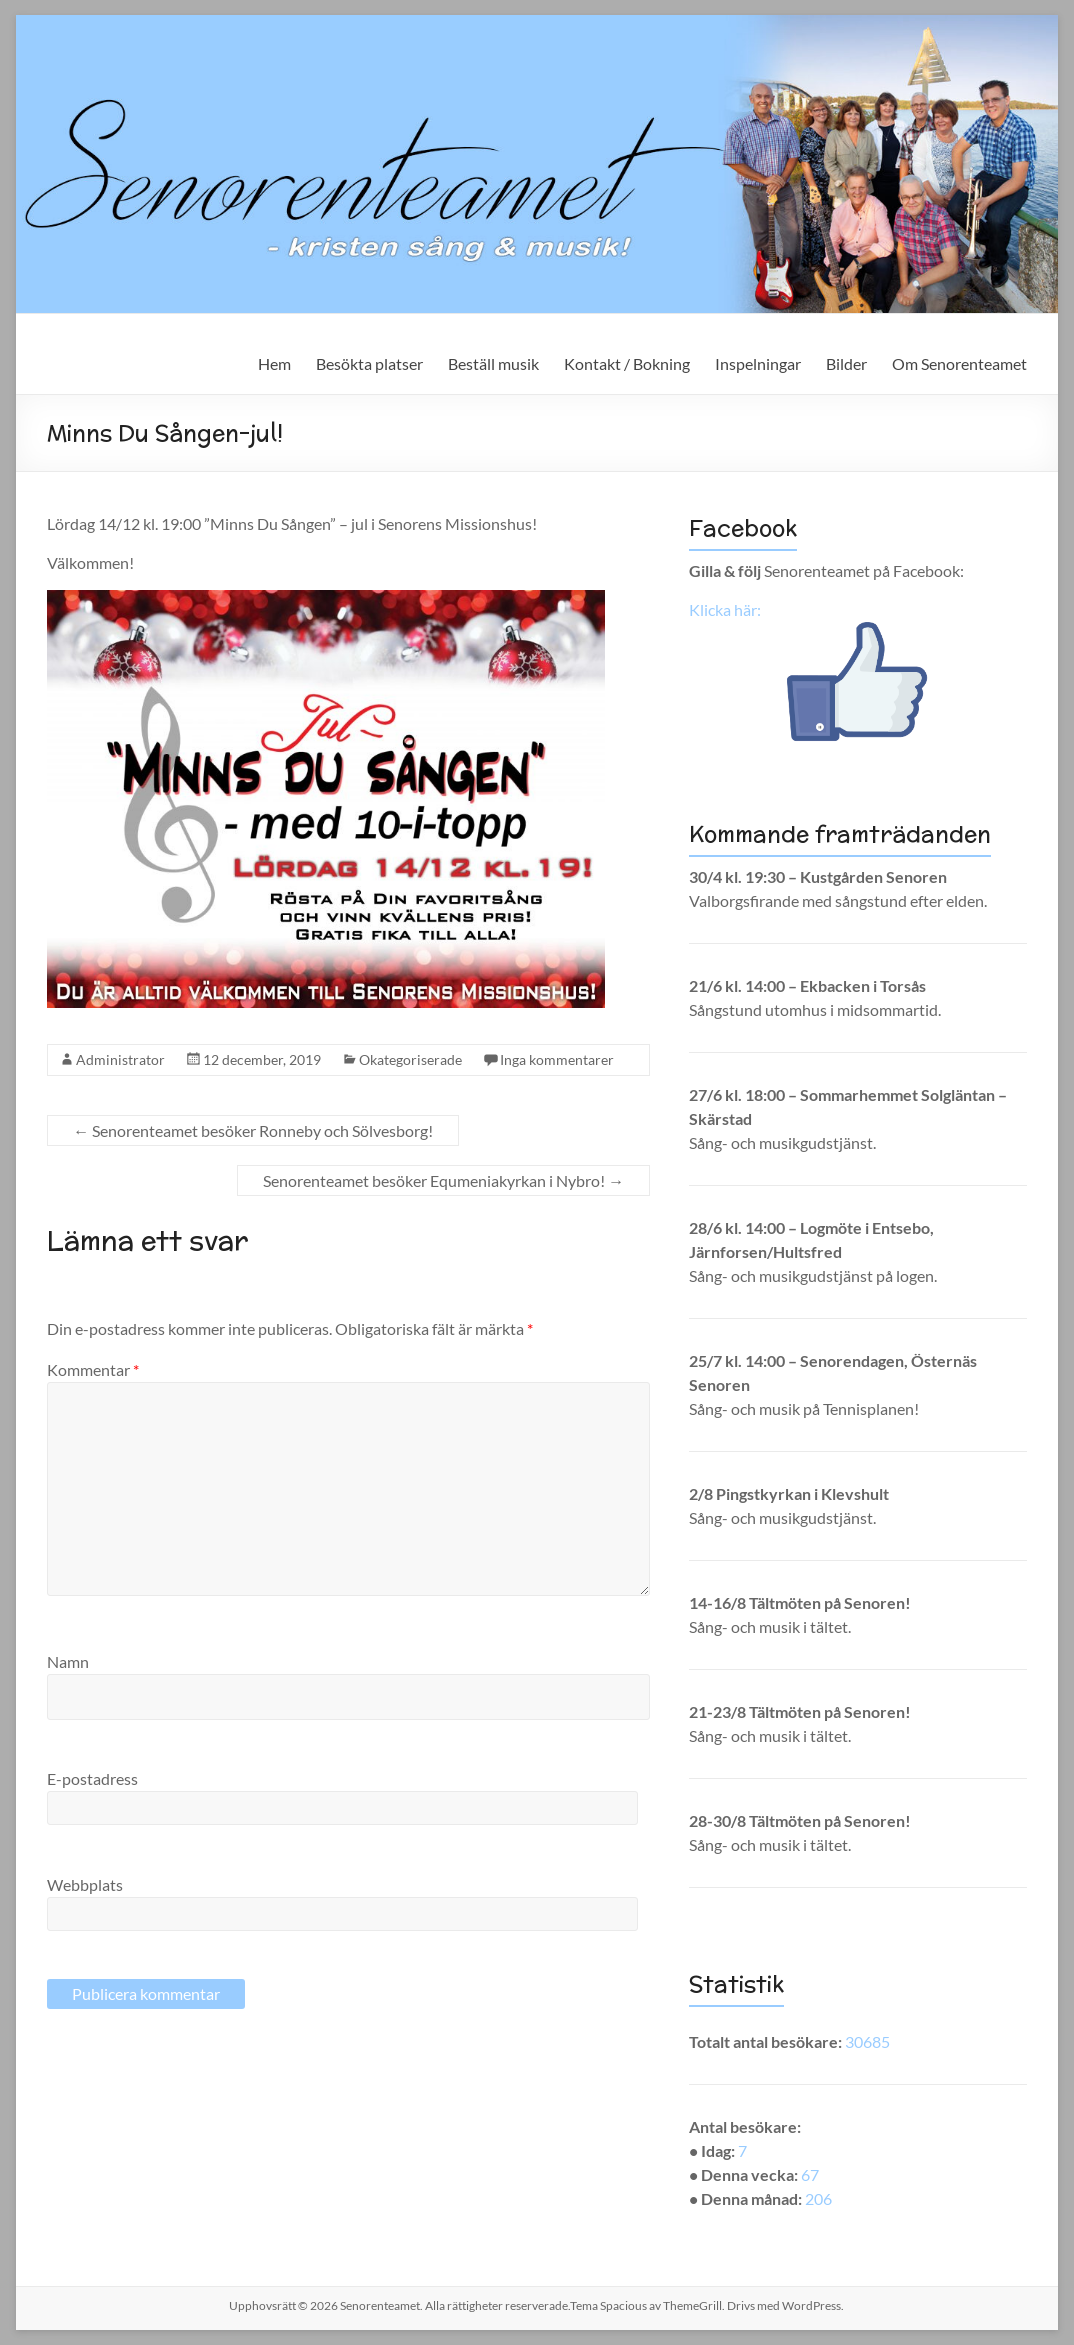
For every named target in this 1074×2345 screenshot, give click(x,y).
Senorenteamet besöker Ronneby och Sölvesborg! (253, 1130)
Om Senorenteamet (959, 363)
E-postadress (92, 1778)
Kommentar (93, 1369)
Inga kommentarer (557, 1059)
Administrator (120, 1059)
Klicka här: (725, 609)
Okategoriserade (410, 1059)
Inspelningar (758, 363)
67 (810, 2174)
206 (818, 2198)
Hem (274, 363)
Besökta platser (369, 363)
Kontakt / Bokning (627, 363)
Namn (68, 1661)
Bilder (846, 363)
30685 (867, 2041)
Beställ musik (493, 363)
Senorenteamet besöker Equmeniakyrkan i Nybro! (443, 1180)
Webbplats (85, 1884)
